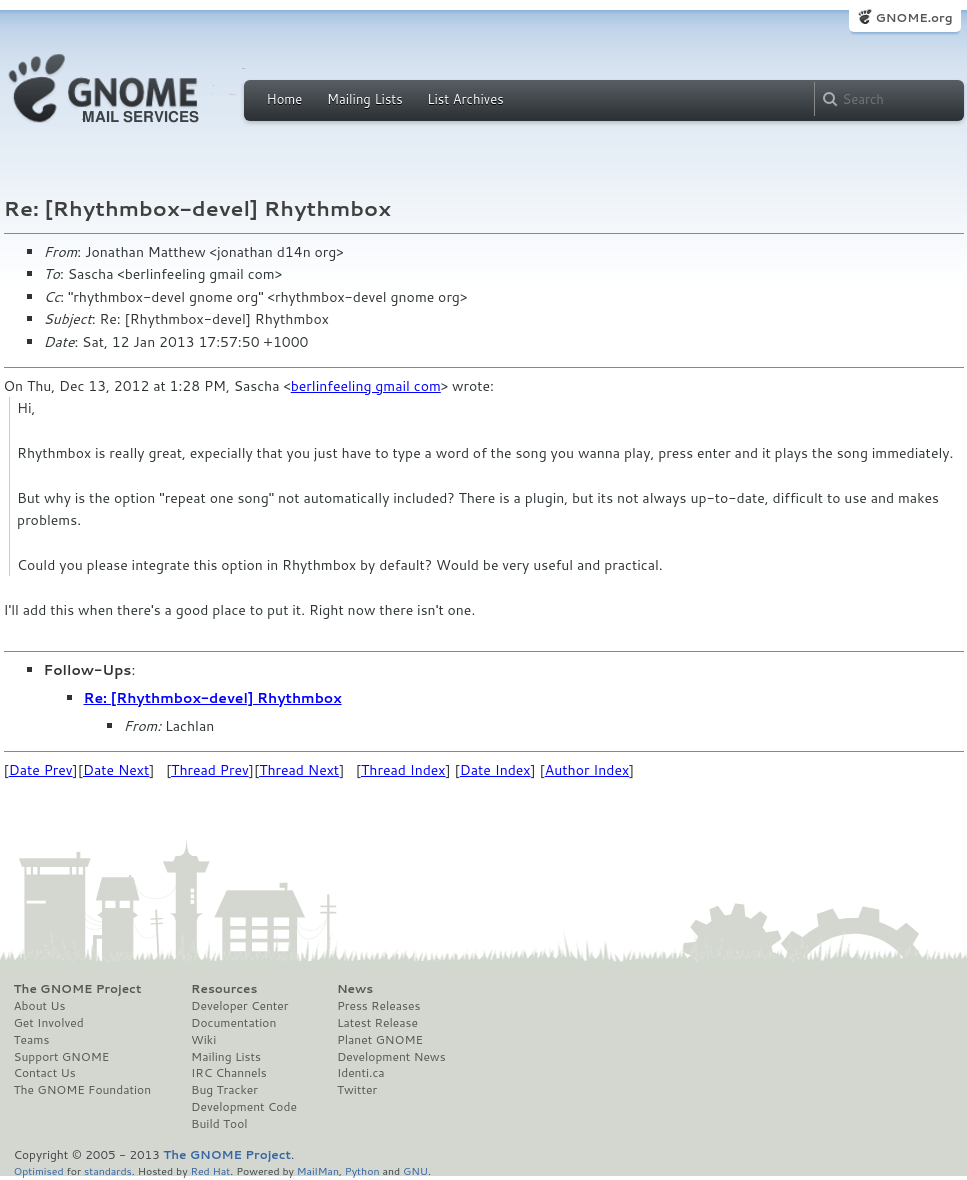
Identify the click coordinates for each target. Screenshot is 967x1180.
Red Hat (210, 1170)
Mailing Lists (365, 99)
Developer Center (239, 1006)
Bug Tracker (224, 1090)
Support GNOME (62, 1057)
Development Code (244, 1107)
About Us (40, 1006)
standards (108, 1170)
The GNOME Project (78, 989)
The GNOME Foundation (83, 1090)
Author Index (587, 770)
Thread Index (403, 770)
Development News (391, 1057)
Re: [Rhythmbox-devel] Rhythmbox (213, 698)
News (355, 989)
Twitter (357, 1090)
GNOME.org (913, 17)
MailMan (318, 1170)
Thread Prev (210, 770)
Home (285, 99)
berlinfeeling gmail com (366, 386)
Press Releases (378, 1006)
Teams (32, 1040)
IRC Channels (229, 1073)
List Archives (465, 99)
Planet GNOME (380, 1040)
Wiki (203, 1040)
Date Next (116, 770)
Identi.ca (361, 1073)
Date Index (495, 770)
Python (362, 1170)
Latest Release (377, 1023)
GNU (415, 1170)
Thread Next (299, 770)
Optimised (39, 1170)
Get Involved (49, 1023)
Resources (224, 989)
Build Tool (219, 1124)
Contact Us (45, 1073)
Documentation (233, 1023)
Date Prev (41, 770)
